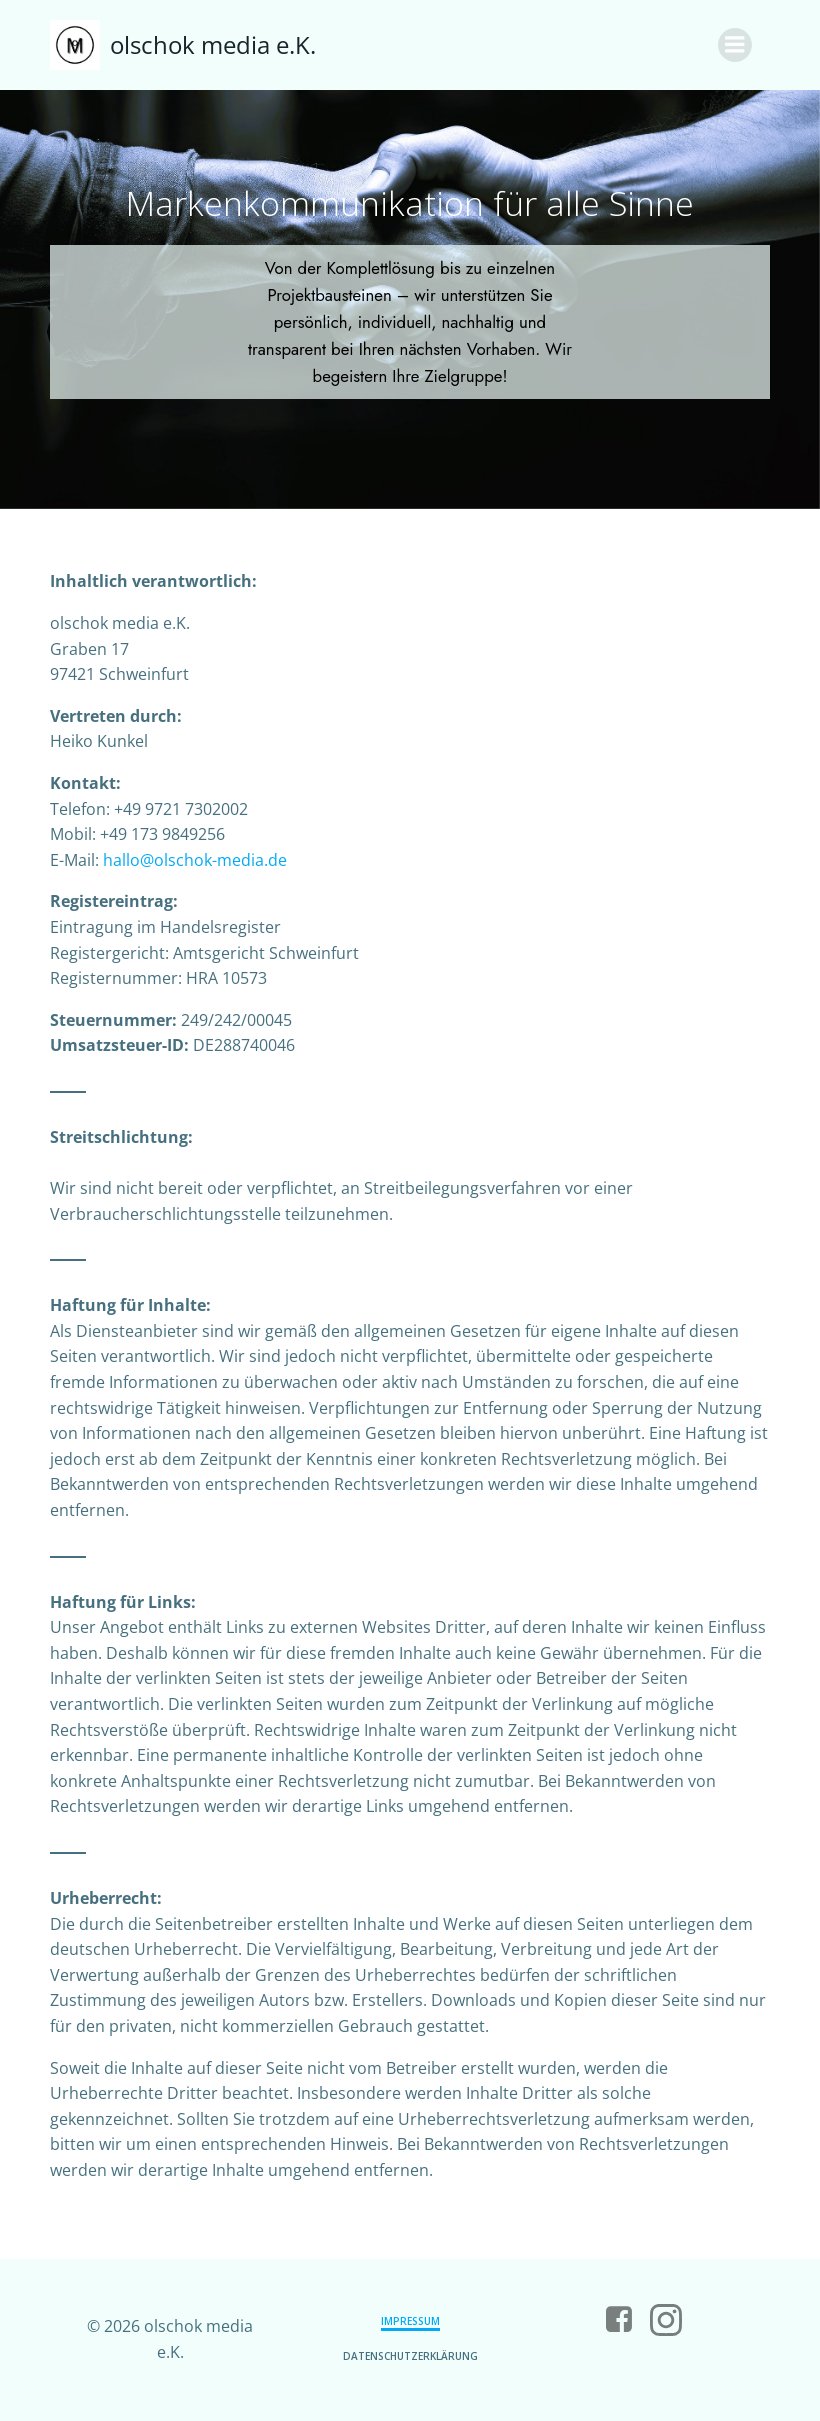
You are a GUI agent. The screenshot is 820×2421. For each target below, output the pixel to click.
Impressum (410, 2321)
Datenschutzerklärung (410, 2356)
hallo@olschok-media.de (195, 860)
